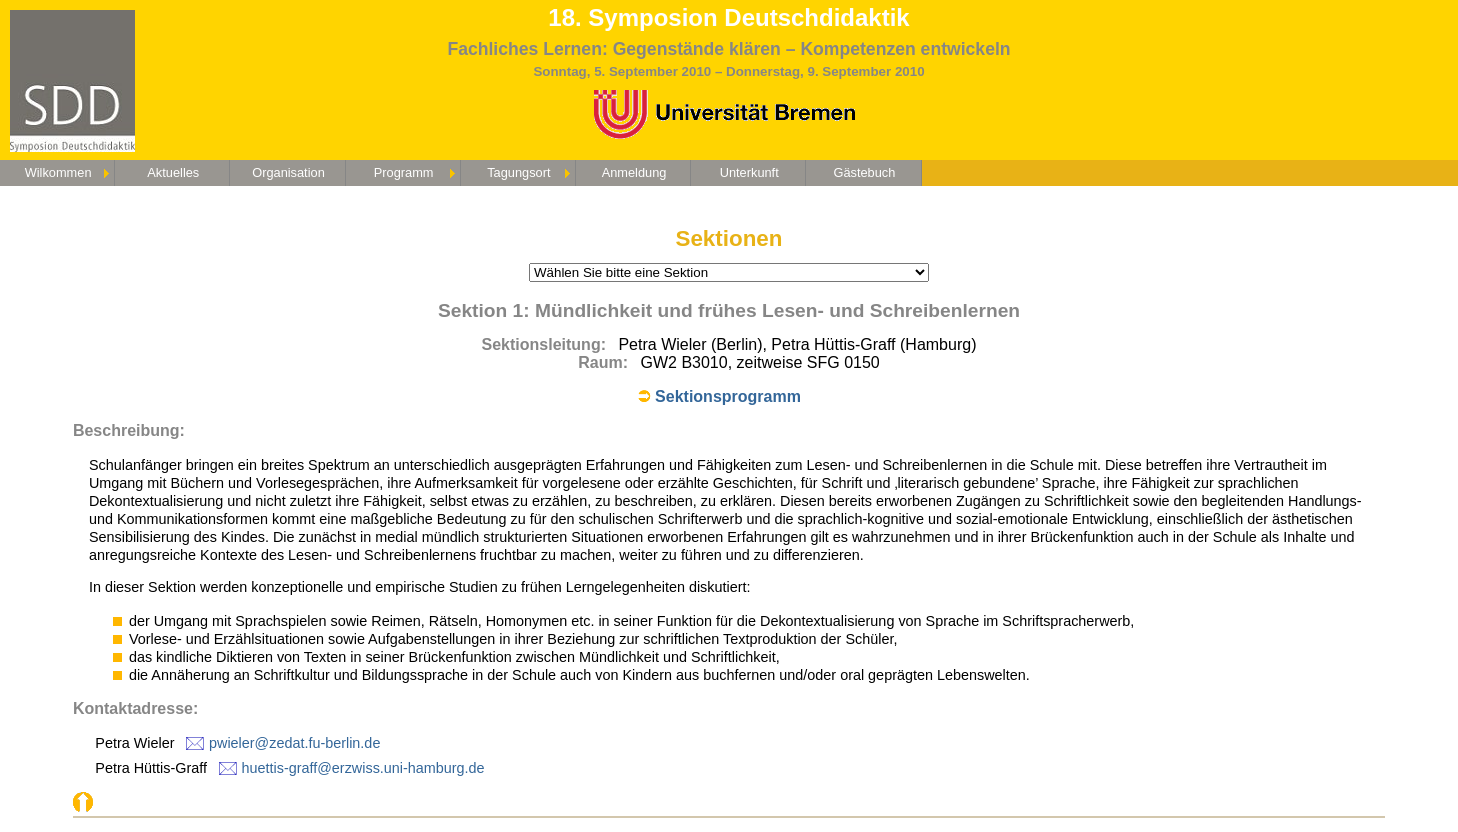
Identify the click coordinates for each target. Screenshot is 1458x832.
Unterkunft (749, 172)
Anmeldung (634, 172)
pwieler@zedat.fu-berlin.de (294, 743)
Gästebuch (864, 172)
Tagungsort (518, 172)
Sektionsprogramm (728, 396)
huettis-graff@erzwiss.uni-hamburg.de (363, 768)
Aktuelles (173, 172)
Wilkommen (58, 172)
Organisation (288, 172)
